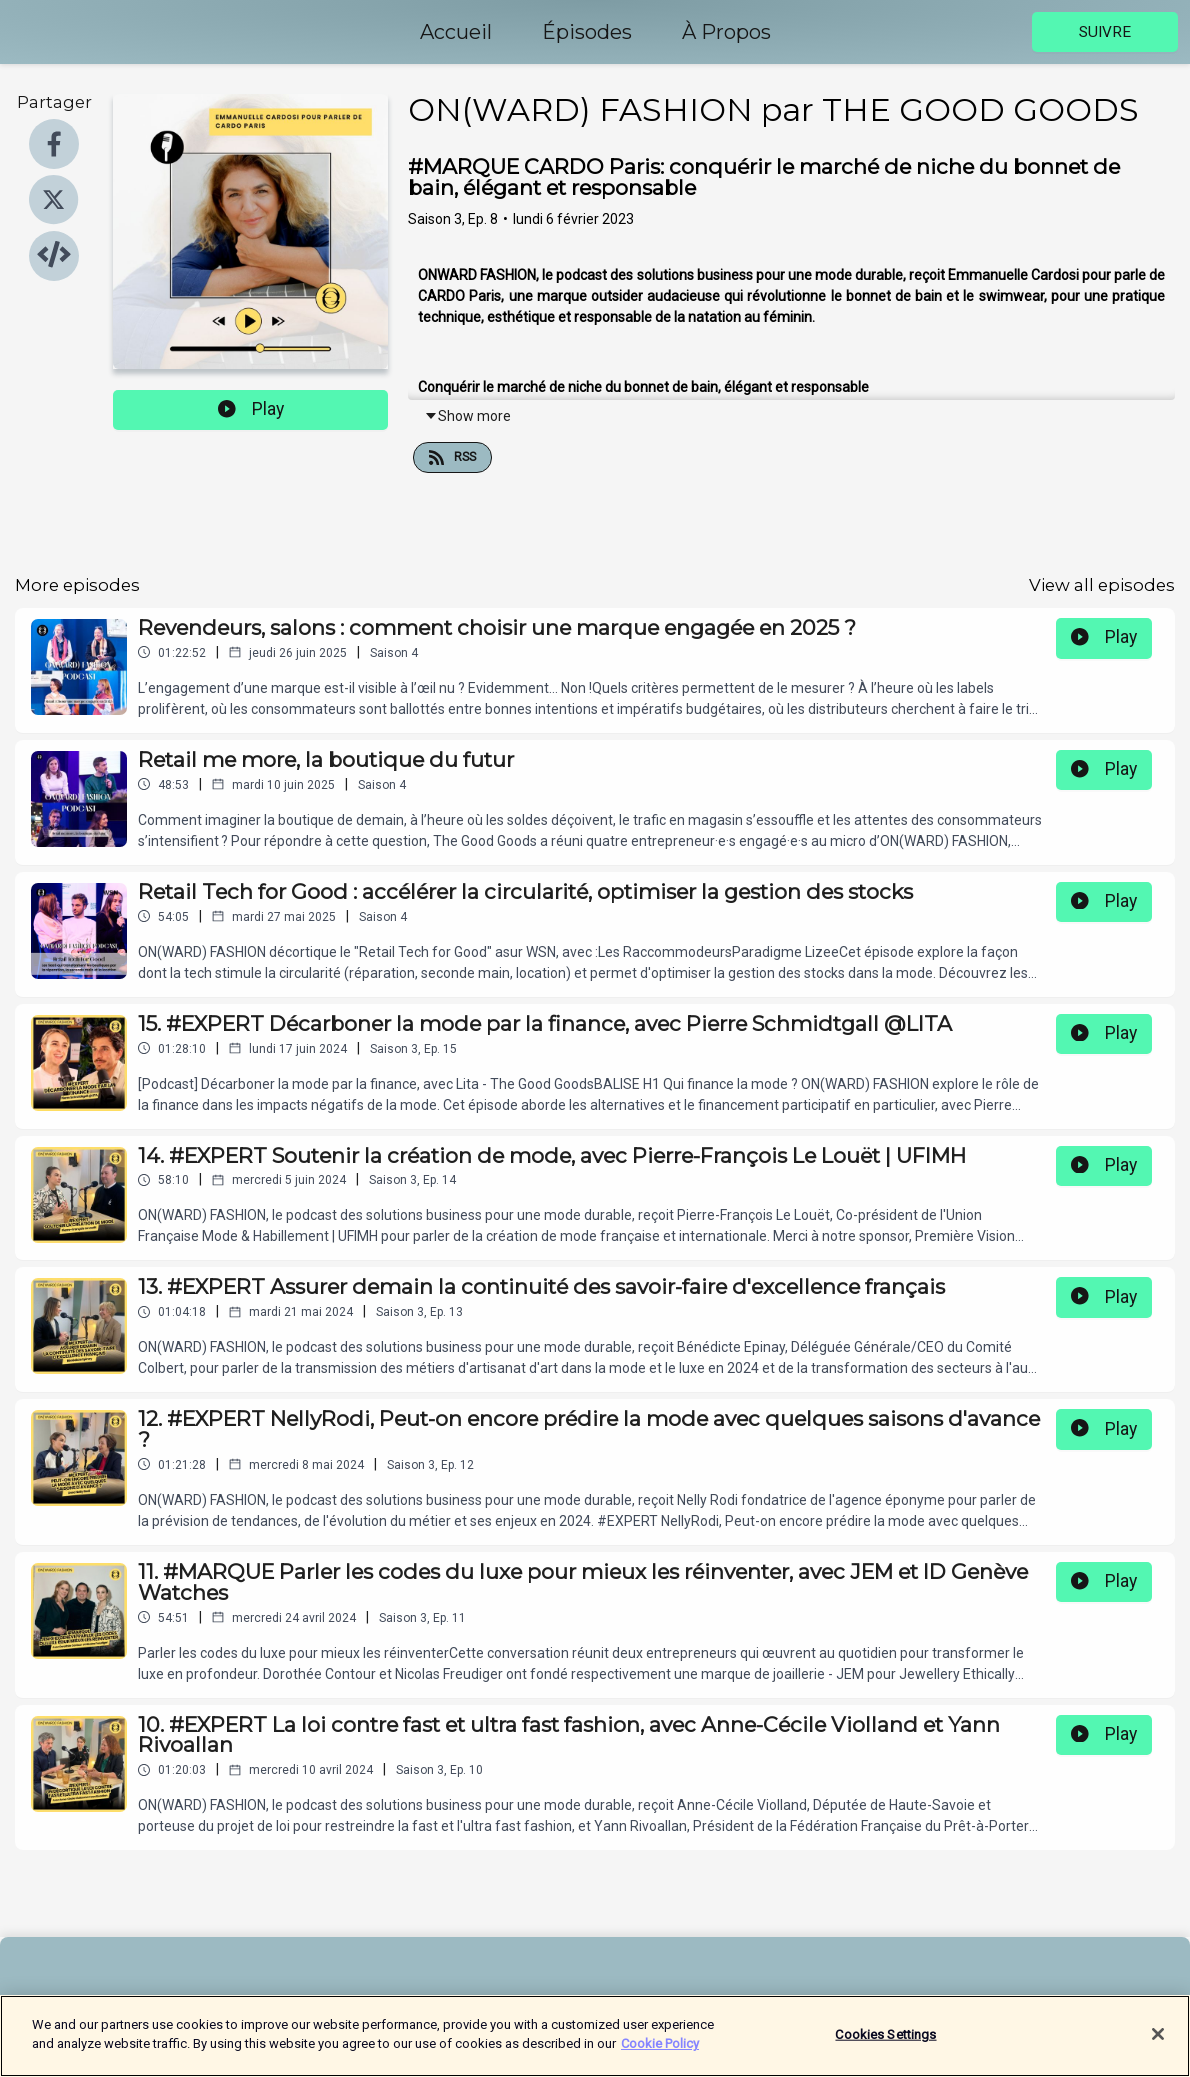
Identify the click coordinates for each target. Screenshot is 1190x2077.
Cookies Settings (885, 2043)
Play (251, 409)
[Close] (1158, 2043)
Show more (467, 416)
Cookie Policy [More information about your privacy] (660, 2053)
